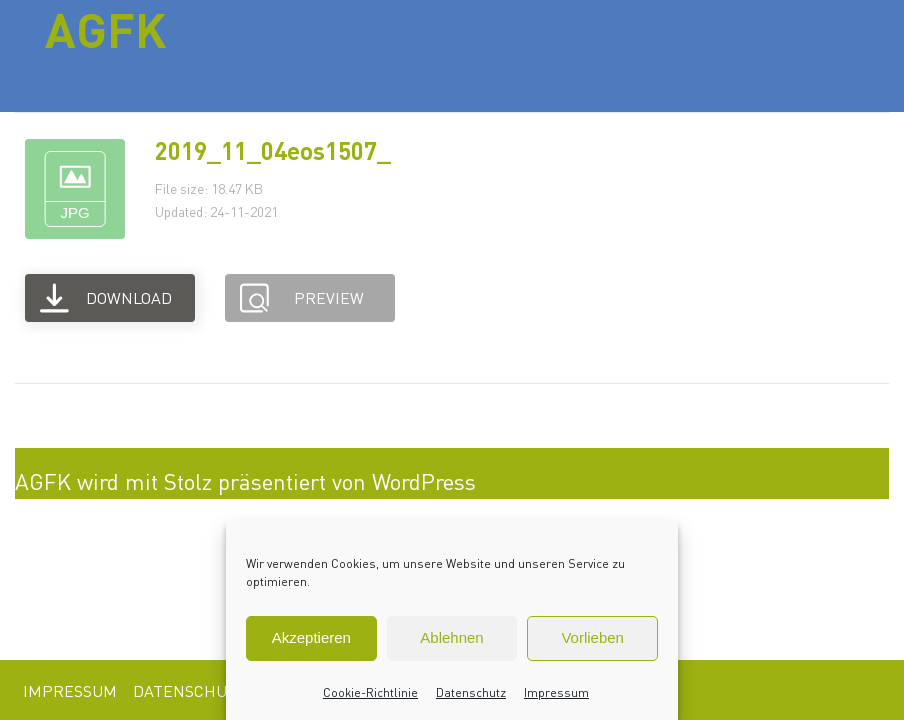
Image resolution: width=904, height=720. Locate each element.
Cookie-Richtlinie (370, 692)
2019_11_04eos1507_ (273, 150)
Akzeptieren (311, 637)
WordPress (424, 481)
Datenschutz (471, 692)
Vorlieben (592, 637)
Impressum (556, 692)
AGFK (106, 29)
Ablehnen (451, 637)
